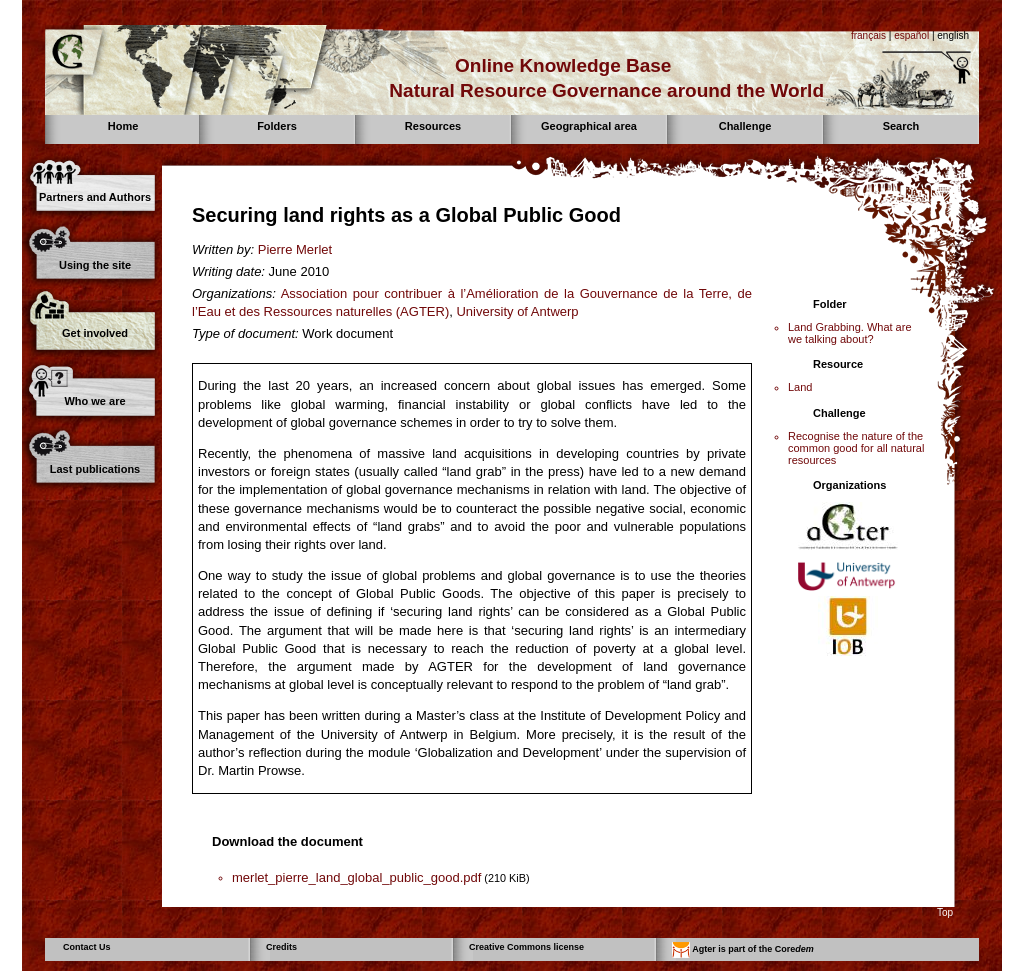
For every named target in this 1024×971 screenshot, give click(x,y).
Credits (281, 947)
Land (800, 387)
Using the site (95, 265)
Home (123, 126)
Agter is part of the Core (743, 950)
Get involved (95, 333)
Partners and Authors (95, 197)
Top (945, 912)
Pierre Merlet (295, 249)
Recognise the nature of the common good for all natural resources (856, 448)
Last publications (95, 469)
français (868, 35)
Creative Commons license (526, 947)
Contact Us (87, 947)
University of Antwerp (517, 311)
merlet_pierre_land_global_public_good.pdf (356, 877)
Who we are (94, 401)
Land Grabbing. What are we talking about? (850, 333)
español (911, 35)
